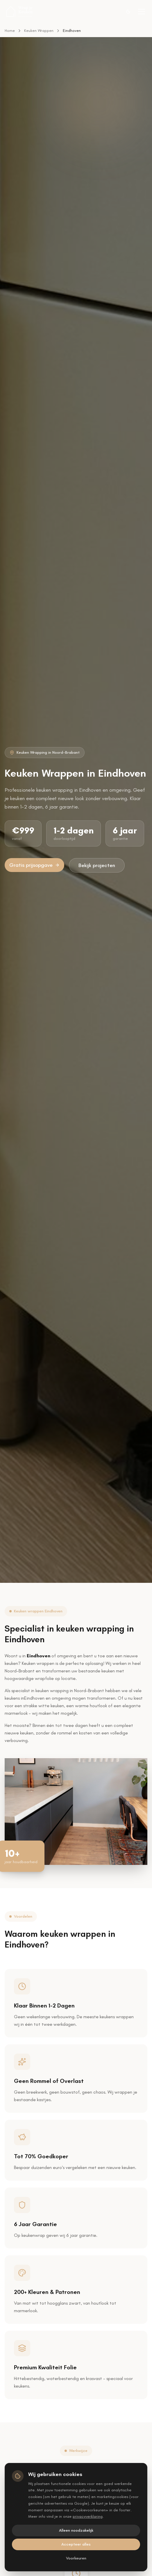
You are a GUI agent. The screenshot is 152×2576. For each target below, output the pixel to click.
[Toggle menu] (141, 11)
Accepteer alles (76, 2544)
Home (10, 30)
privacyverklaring (88, 2516)
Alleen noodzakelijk (76, 2530)
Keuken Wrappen (38, 30)
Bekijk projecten (96, 865)
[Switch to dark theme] (128, 11)
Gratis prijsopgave (34, 865)
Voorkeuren (76, 2558)
